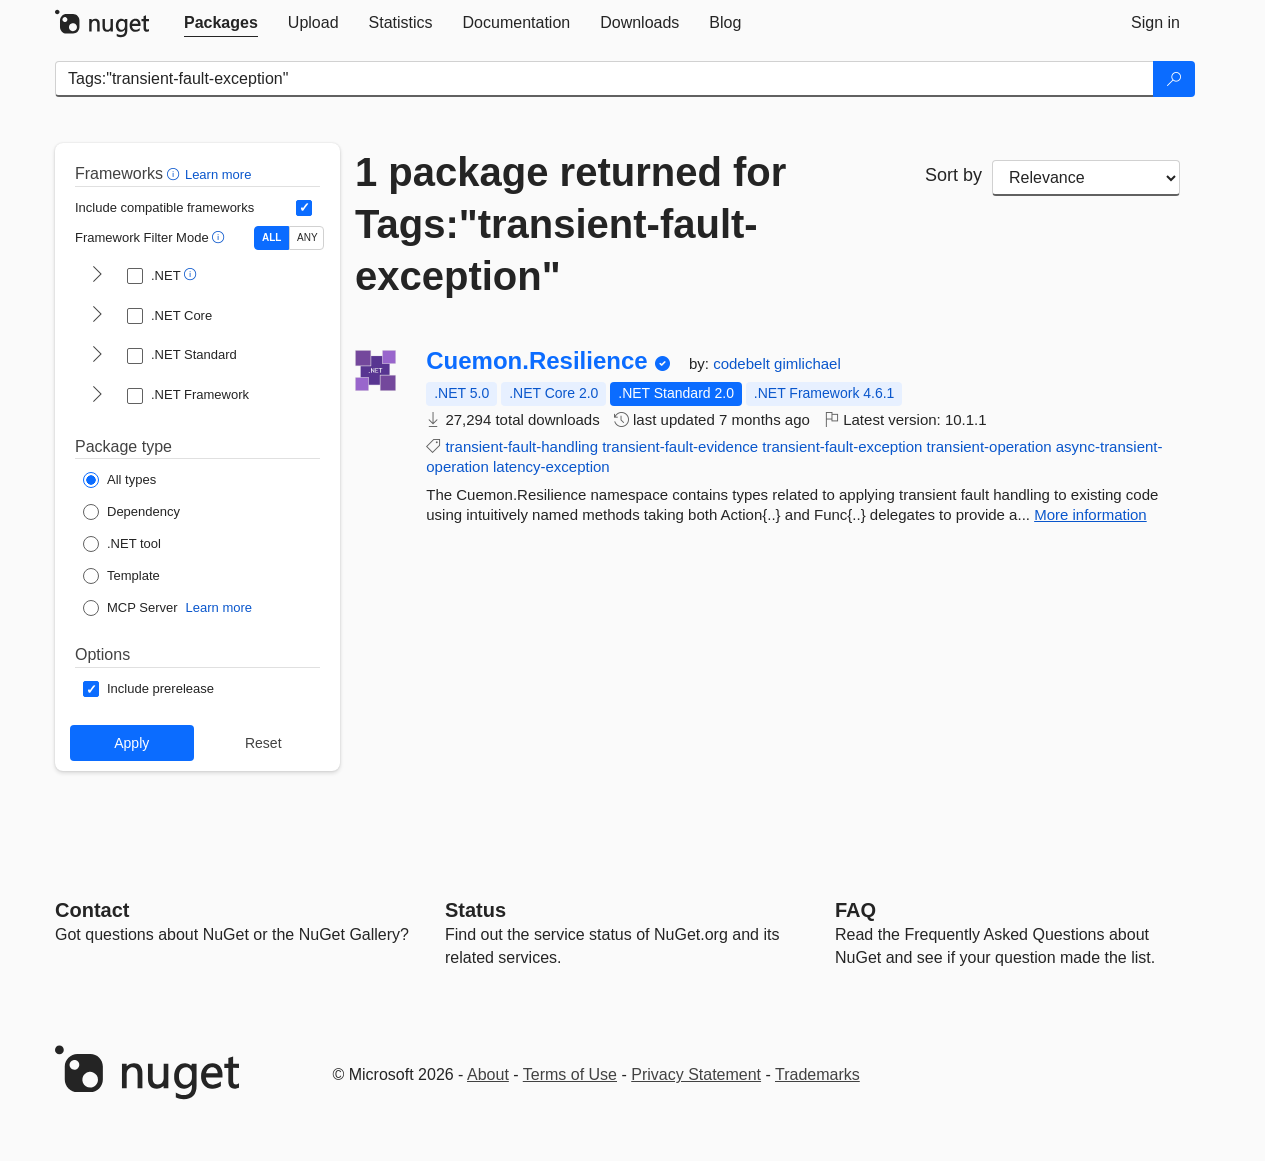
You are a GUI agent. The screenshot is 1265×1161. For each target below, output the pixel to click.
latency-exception (551, 466)
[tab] (221, 23)
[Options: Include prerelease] (148, 689)
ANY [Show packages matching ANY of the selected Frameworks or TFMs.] (307, 237)
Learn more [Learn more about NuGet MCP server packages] (219, 607)
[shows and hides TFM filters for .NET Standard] (97, 356)
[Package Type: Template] (121, 576)
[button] (175, 173)
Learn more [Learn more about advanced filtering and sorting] (218, 174)
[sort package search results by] (1086, 178)
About (488, 1074)
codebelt (743, 363)
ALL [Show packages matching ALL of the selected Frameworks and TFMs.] (271, 237)
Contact (92, 910)
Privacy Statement (696, 1074)
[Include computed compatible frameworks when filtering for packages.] (304, 208)
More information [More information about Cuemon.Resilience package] (1090, 514)
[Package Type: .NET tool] (122, 544)
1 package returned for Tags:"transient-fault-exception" (570, 224)
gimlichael (807, 363)
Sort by (953, 175)
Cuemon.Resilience (536, 361)
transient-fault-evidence (680, 446)
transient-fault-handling (521, 446)
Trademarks (817, 1074)
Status (475, 910)
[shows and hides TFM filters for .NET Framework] (97, 396)
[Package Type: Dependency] (131, 512)
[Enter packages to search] (604, 79)
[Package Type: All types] (119, 480)
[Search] (1174, 79)
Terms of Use (570, 1074)
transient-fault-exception (842, 446)
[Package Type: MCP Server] (130, 608)
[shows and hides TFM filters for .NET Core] (97, 316)
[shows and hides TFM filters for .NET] (97, 276)
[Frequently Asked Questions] (855, 910)
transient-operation (989, 446)
